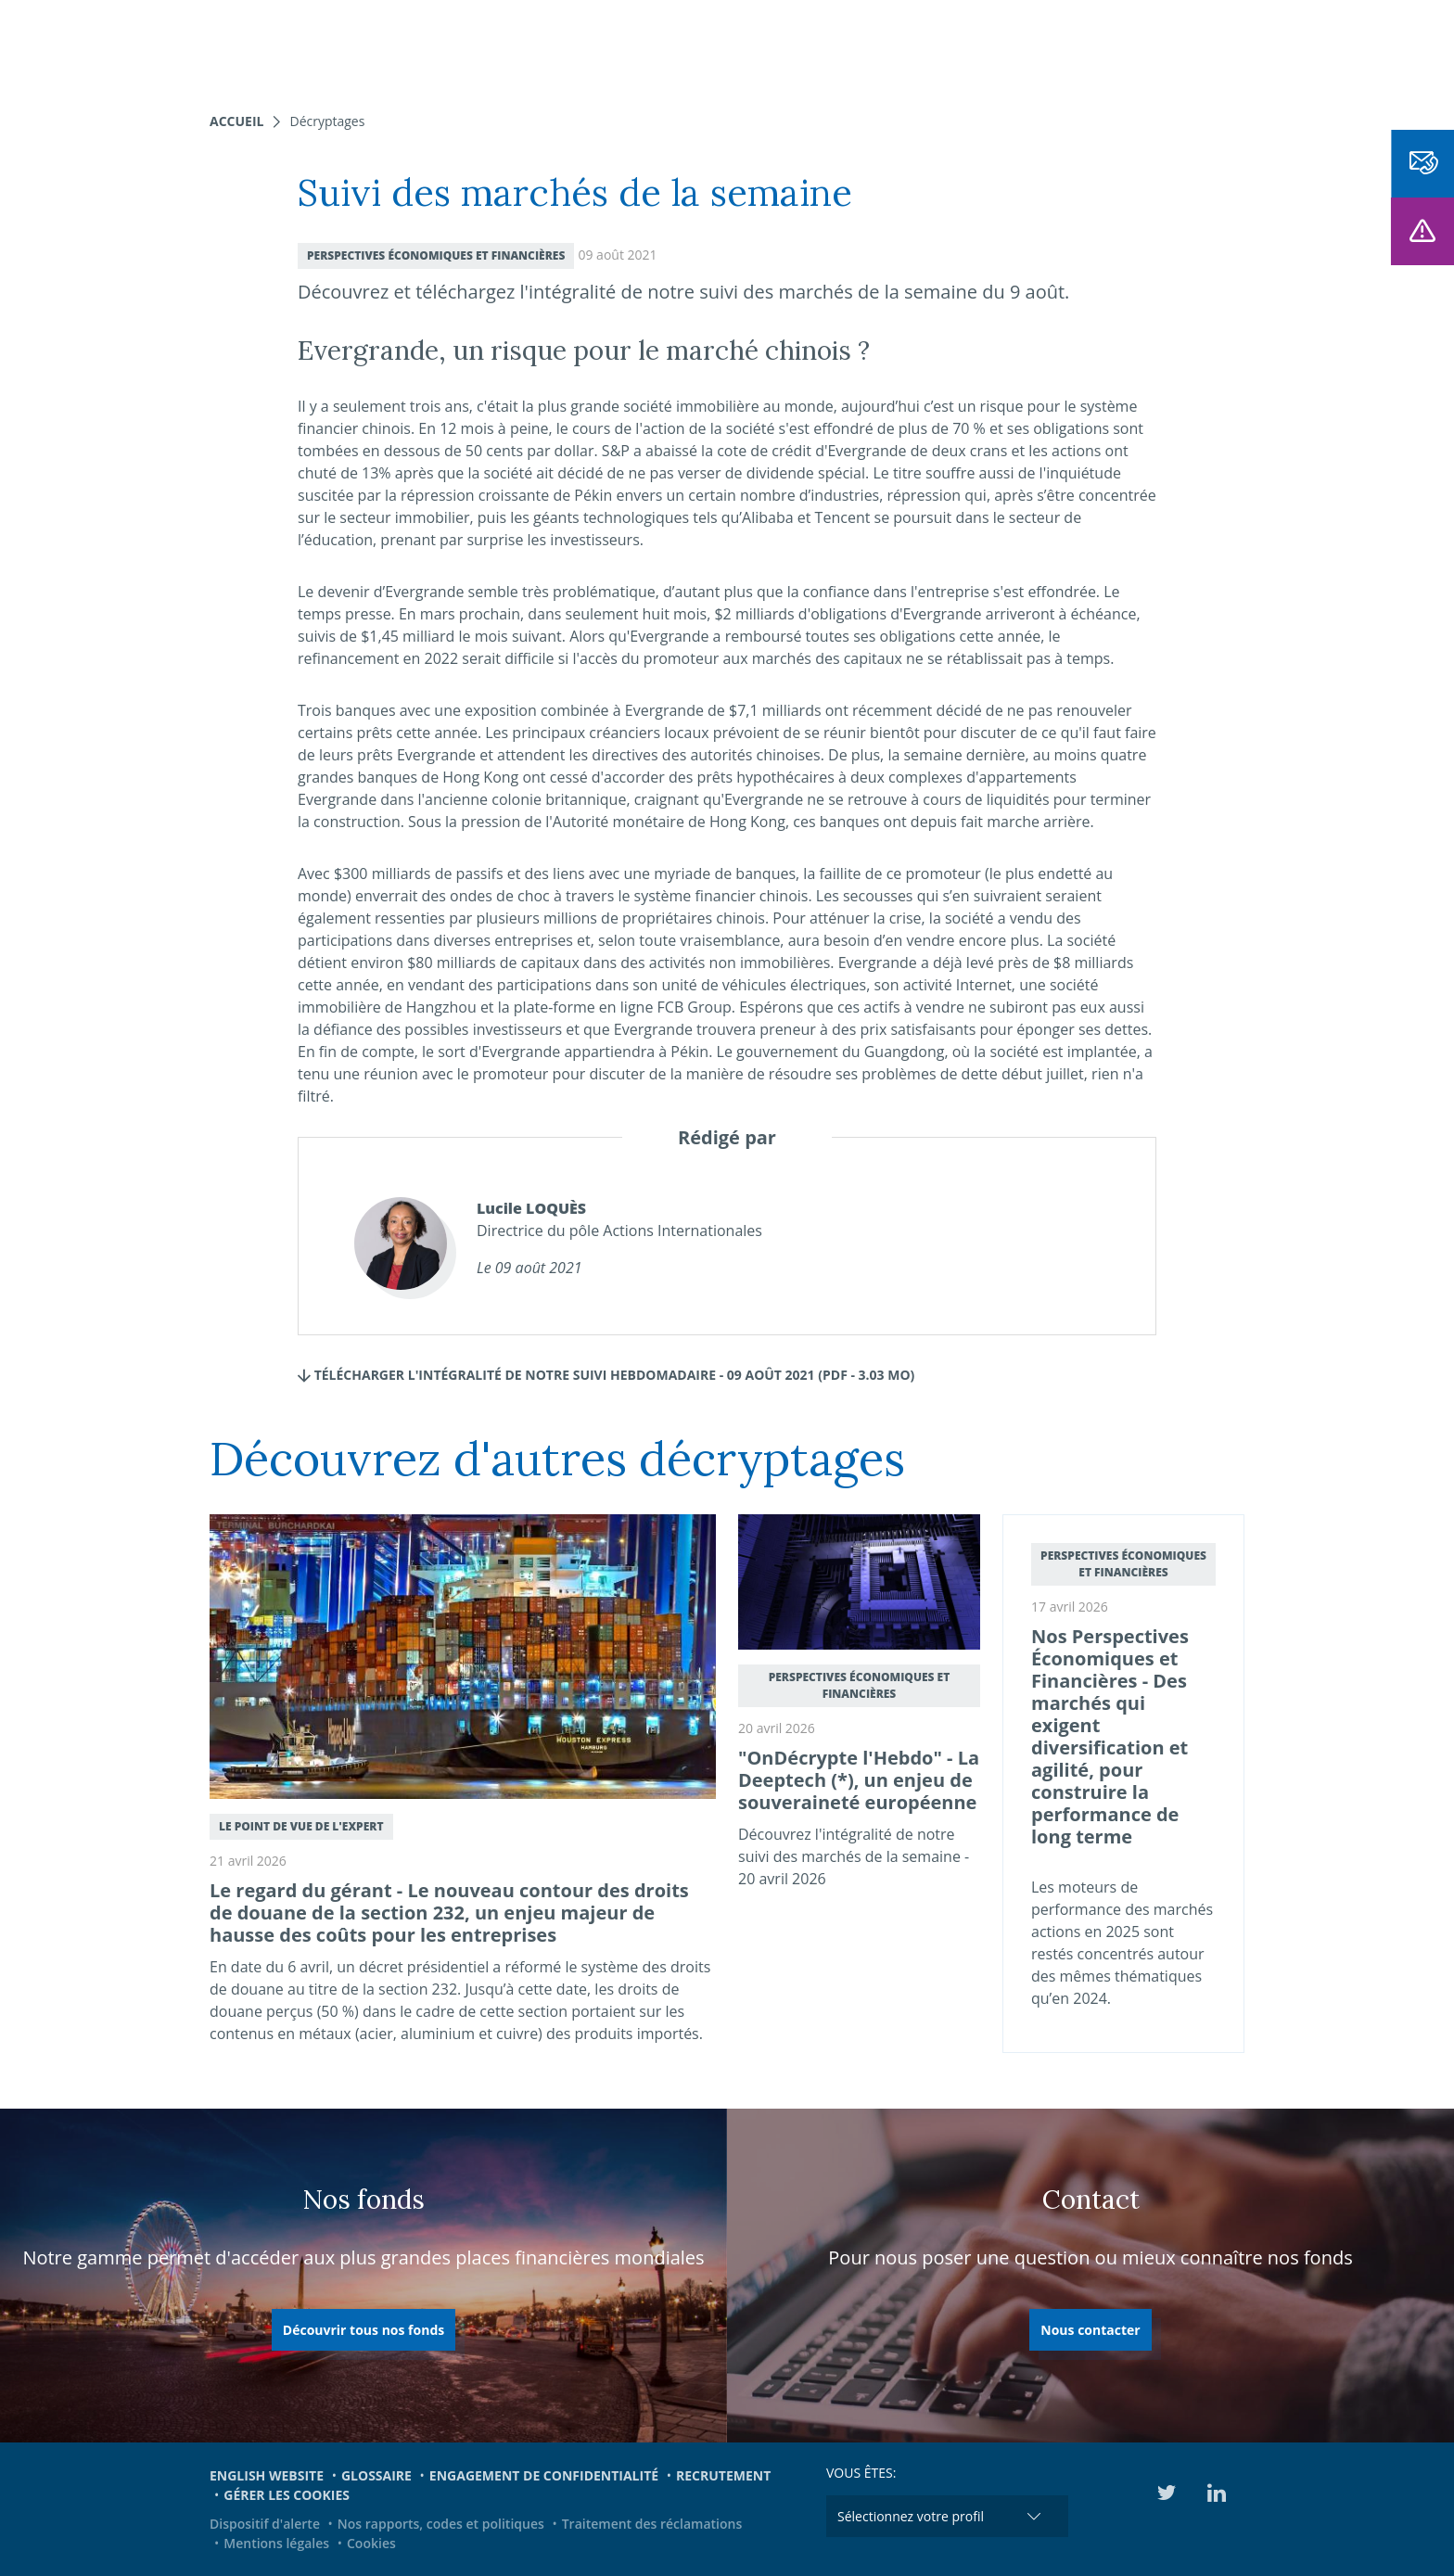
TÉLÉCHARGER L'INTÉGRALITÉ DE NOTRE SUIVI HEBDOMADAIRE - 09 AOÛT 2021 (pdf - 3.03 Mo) (606, 1375)
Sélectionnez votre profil (910, 2516)
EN (1194, 46)
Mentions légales (276, 2543)
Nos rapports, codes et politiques (441, 2523)
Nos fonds (582, 46)
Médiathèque (1115, 46)
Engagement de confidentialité (543, 2475)
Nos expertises (466, 46)
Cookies (371, 2543)
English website (267, 2475)
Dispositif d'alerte (265, 2523)
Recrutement (723, 2475)
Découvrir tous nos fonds (363, 2330)
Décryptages (326, 121)
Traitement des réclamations (652, 2523)
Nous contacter (1090, 2330)
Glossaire (376, 2475)
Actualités (829, 46)
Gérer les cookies (286, 2495)
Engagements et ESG (967, 46)
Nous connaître (705, 46)
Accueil (236, 121)
